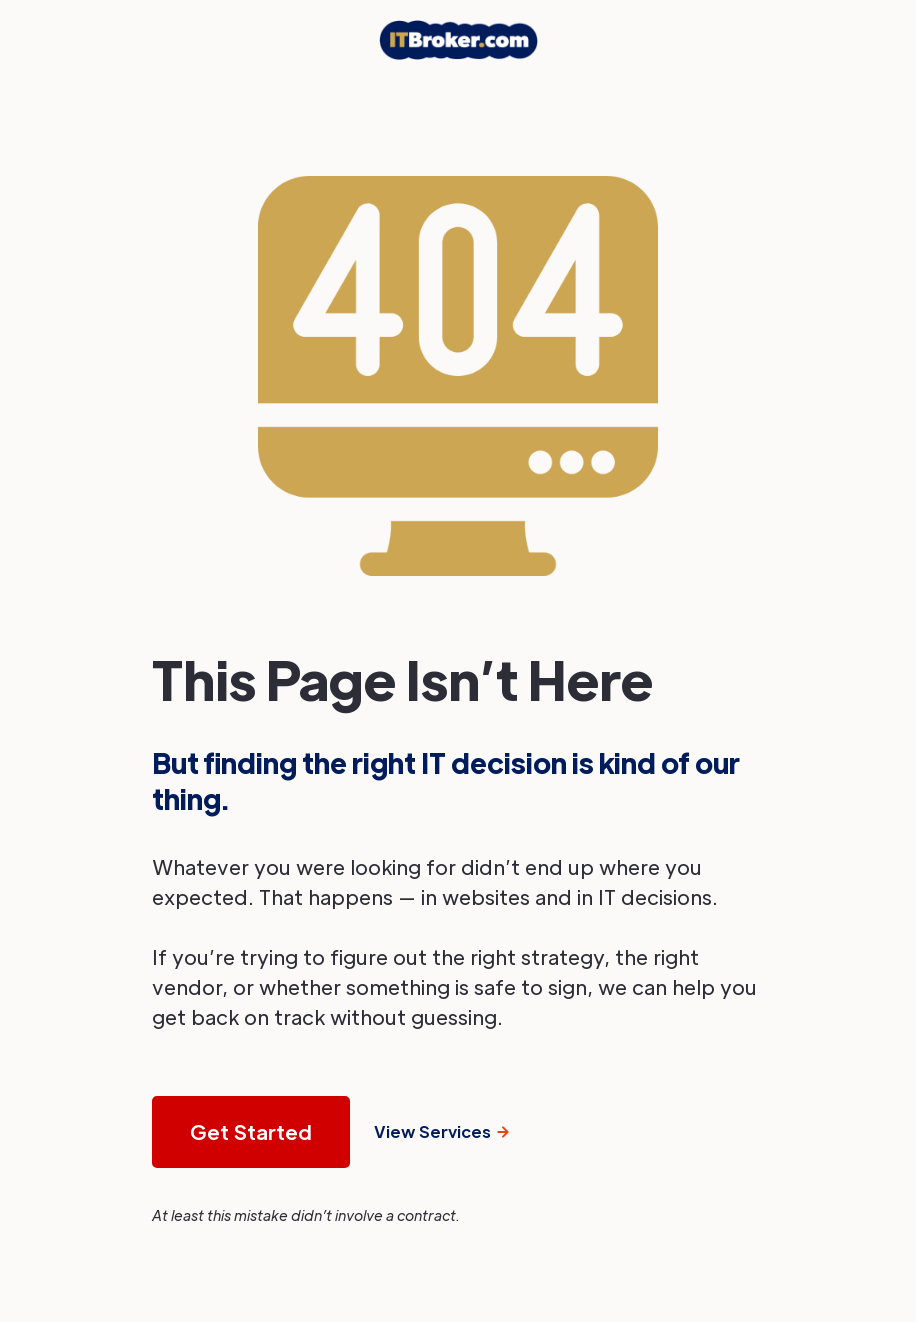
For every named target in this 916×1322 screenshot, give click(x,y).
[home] (458, 40)
